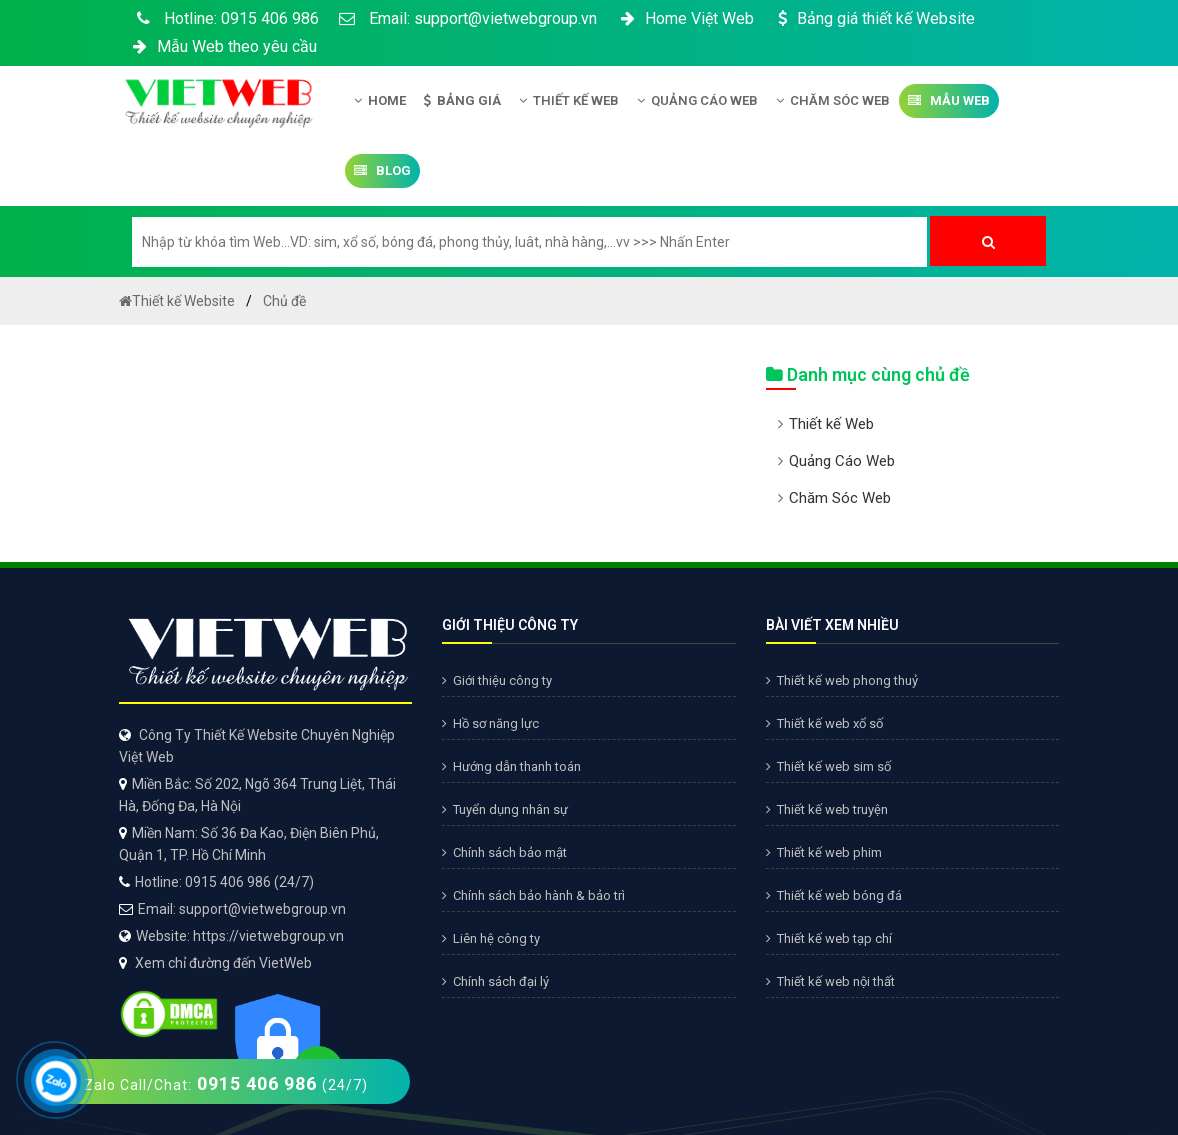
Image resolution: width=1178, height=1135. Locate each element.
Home (380, 100)
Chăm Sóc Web (833, 100)
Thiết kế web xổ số (824, 723)
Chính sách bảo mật (504, 852)
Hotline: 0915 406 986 (224, 18)
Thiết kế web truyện (827, 809)
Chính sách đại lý (495, 981)
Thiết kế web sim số (828, 766)
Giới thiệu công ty (497, 680)
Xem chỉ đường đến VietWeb (223, 963)
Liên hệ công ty (491, 938)
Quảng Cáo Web (697, 100)
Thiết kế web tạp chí (829, 938)
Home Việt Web (685, 18)
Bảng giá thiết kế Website (874, 18)
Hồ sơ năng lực (490, 723)
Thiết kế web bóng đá (834, 895)
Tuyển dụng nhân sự (505, 809)
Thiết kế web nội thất (830, 981)
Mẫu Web (949, 100)
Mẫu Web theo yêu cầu (223, 46)
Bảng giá (462, 100)
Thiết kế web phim (824, 852)
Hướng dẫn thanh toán (511, 766)
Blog (382, 170)
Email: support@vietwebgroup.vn (468, 18)
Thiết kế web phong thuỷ (842, 680)
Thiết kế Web (569, 100)
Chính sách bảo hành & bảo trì (533, 895)
